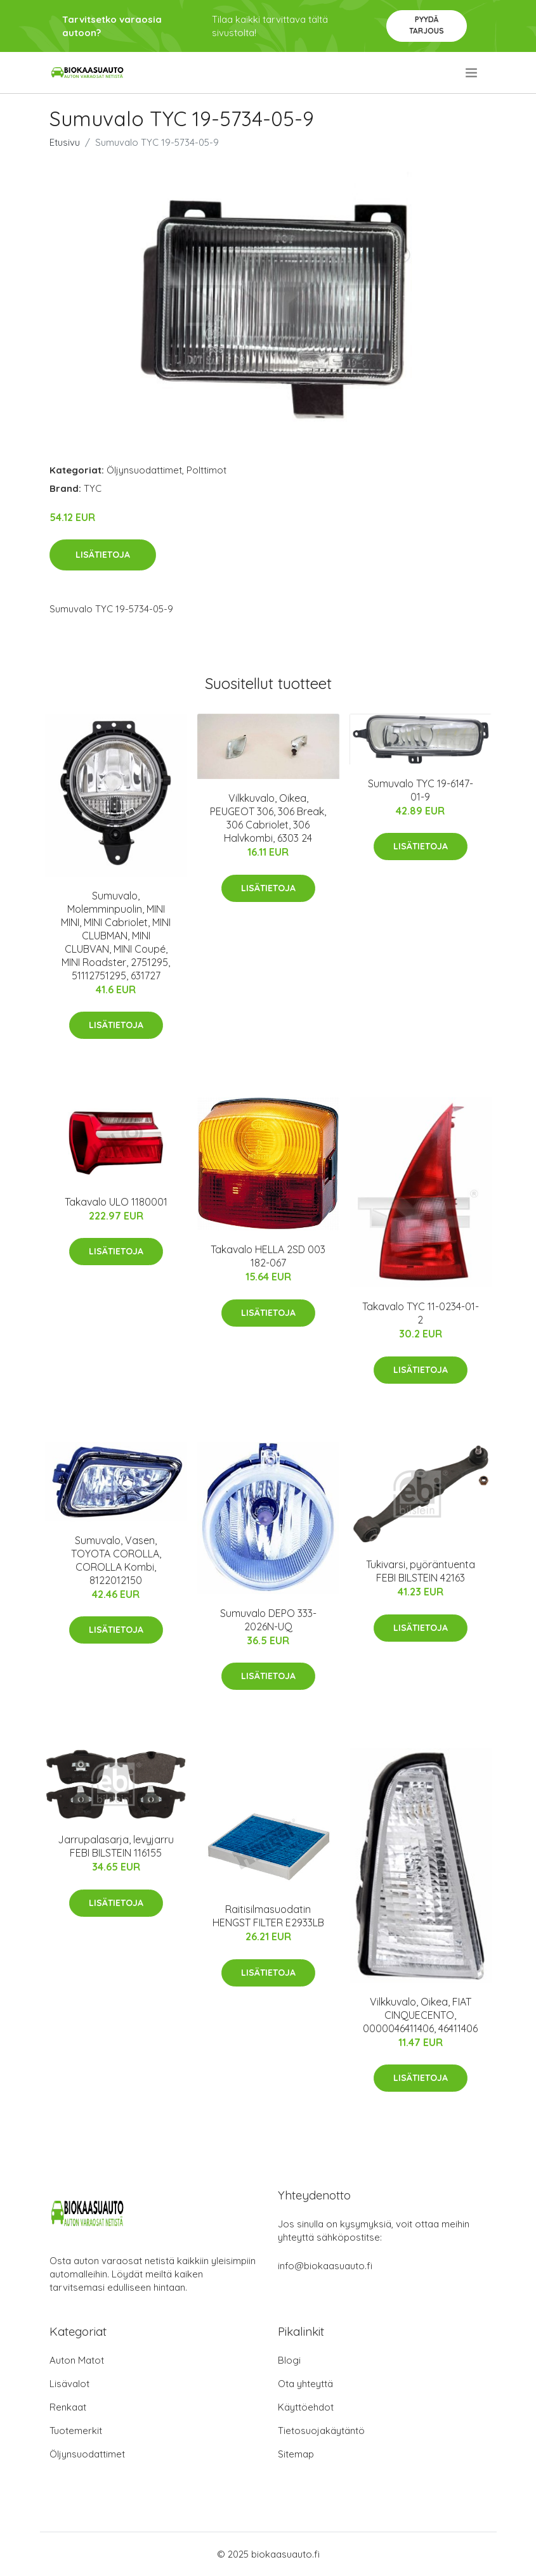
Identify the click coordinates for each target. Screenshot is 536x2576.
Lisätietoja (102, 554)
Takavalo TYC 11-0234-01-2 (420, 1313)
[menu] (472, 72)
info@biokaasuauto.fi (325, 2266)
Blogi (289, 2360)
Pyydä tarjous (426, 25)
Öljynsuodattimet (144, 470)
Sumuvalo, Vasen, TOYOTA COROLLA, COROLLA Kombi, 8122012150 (116, 1560)
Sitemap (296, 2454)
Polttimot (206, 470)
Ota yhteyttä (305, 2384)
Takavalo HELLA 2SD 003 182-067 (268, 1256)
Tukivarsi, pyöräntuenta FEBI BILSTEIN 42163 (420, 1571)
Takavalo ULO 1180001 (116, 1201)
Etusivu (64, 142)
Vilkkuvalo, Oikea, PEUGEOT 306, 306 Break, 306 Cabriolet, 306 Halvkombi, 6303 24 (268, 818)
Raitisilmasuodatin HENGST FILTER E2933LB (268, 1916)
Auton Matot (76, 2360)
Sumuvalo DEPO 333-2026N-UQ (268, 1620)
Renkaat (67, 2407)
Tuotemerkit (75, 2431)
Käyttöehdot (306, 2407)
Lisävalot (69, 2384)
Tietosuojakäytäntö (321, 2431)
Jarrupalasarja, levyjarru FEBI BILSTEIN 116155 (116, 1846)
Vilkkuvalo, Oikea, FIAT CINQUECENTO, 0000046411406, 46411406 (420, 2015)
